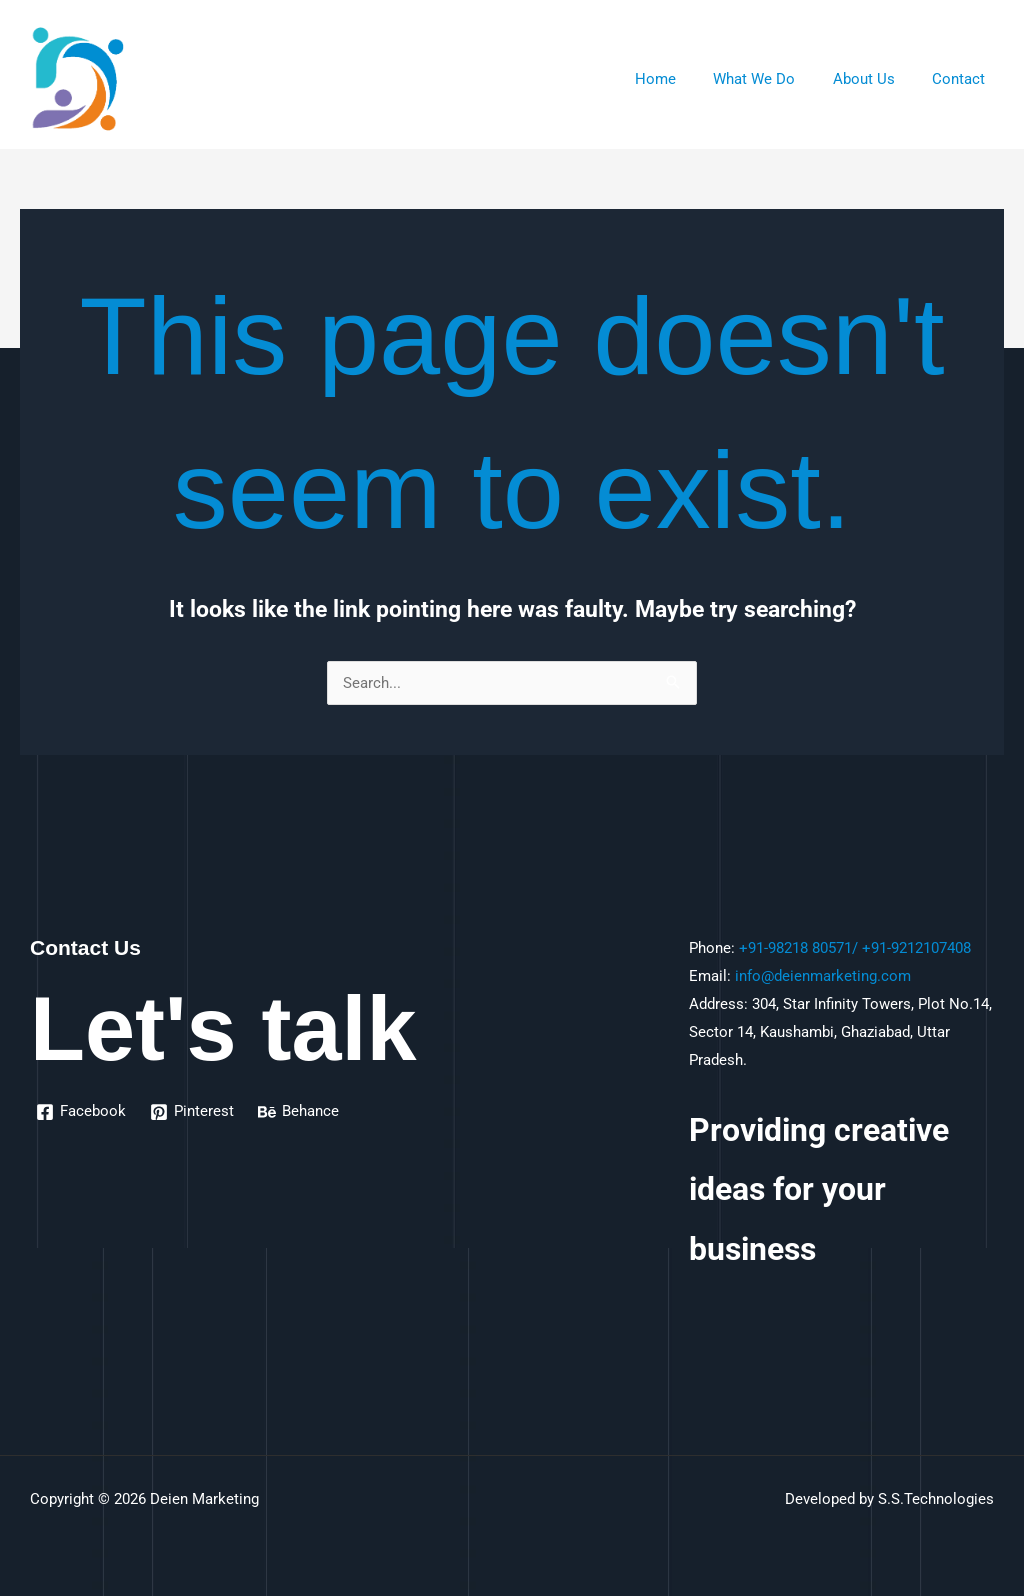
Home (681, 79)
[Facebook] (81, 1112)
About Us (875, 79)
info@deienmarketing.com (823, 976)
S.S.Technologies (936, 1499)
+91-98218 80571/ (798, 948)
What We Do (773, 79)
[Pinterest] (192, 1112)
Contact (962, 79)
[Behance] (298, 1112)
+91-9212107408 (916, 948)
